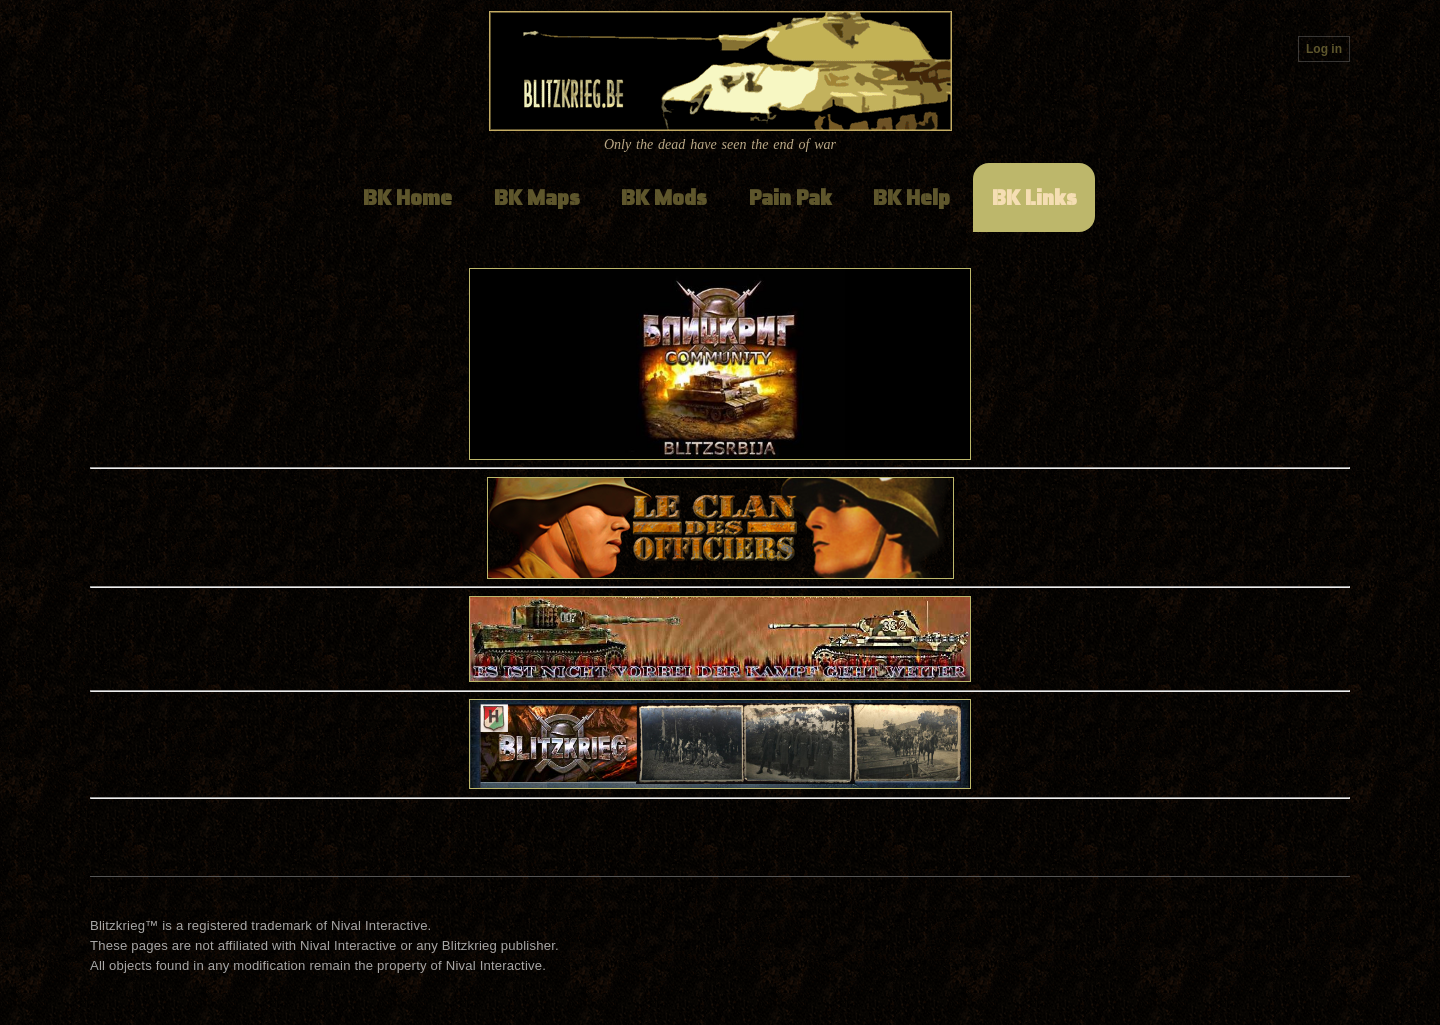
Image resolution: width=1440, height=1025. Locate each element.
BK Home (407, 197)
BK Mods (664, 197)
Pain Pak (790, 197)
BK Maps (537, 197)
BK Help (911, 197)
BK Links (1034, 197)
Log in (1324, 49)
